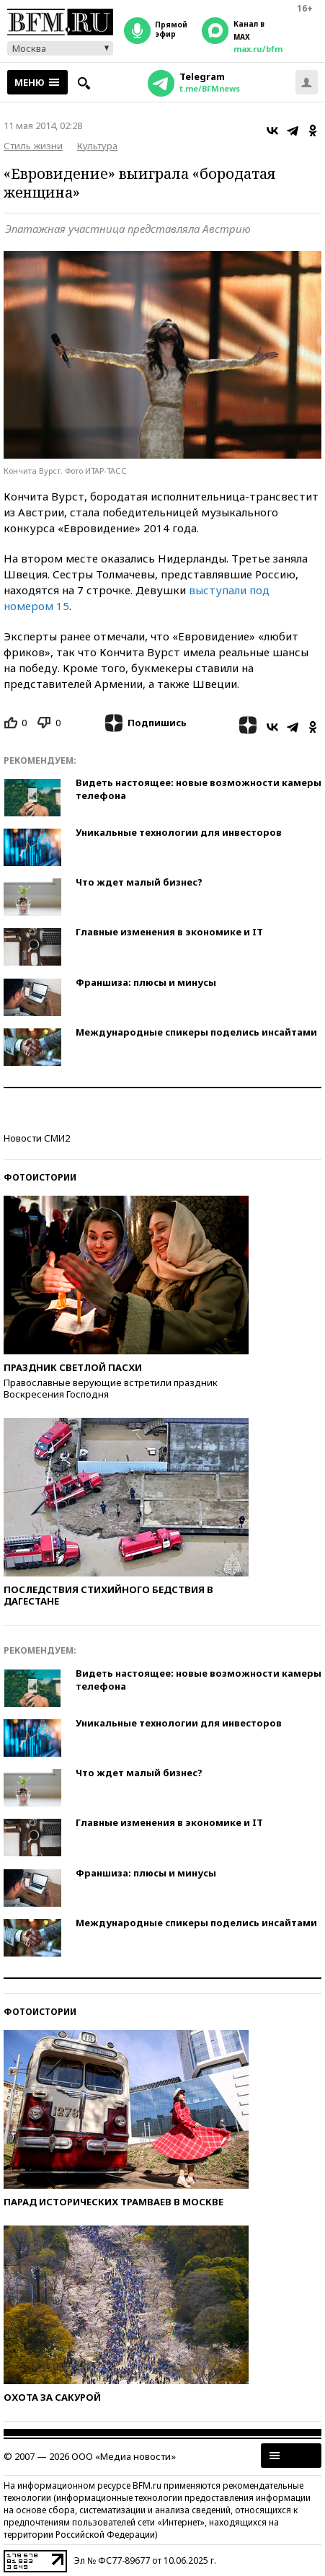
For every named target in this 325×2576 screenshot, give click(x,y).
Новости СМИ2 (37, 1138)
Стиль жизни (33, 145)
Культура (97, 145)
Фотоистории (40, 1177)
